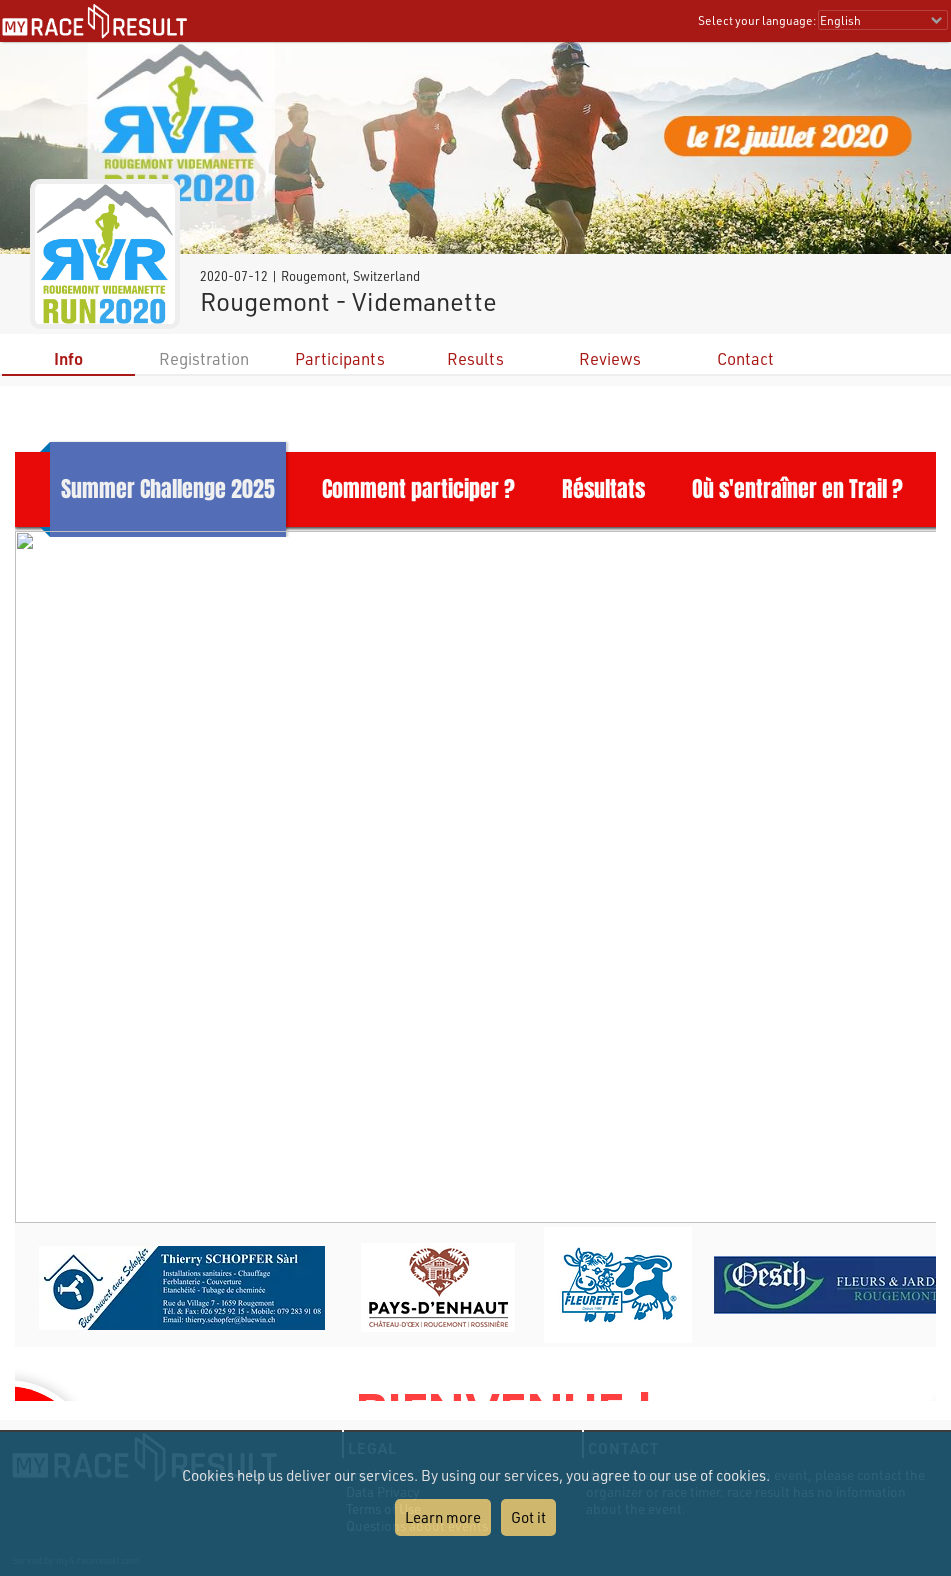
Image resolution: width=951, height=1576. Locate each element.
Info (68, 358)
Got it (528, 1517)
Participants (340, 358)
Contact (745, 358)
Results (475, 358)
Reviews (610, 358)
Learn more (443, 1517)
